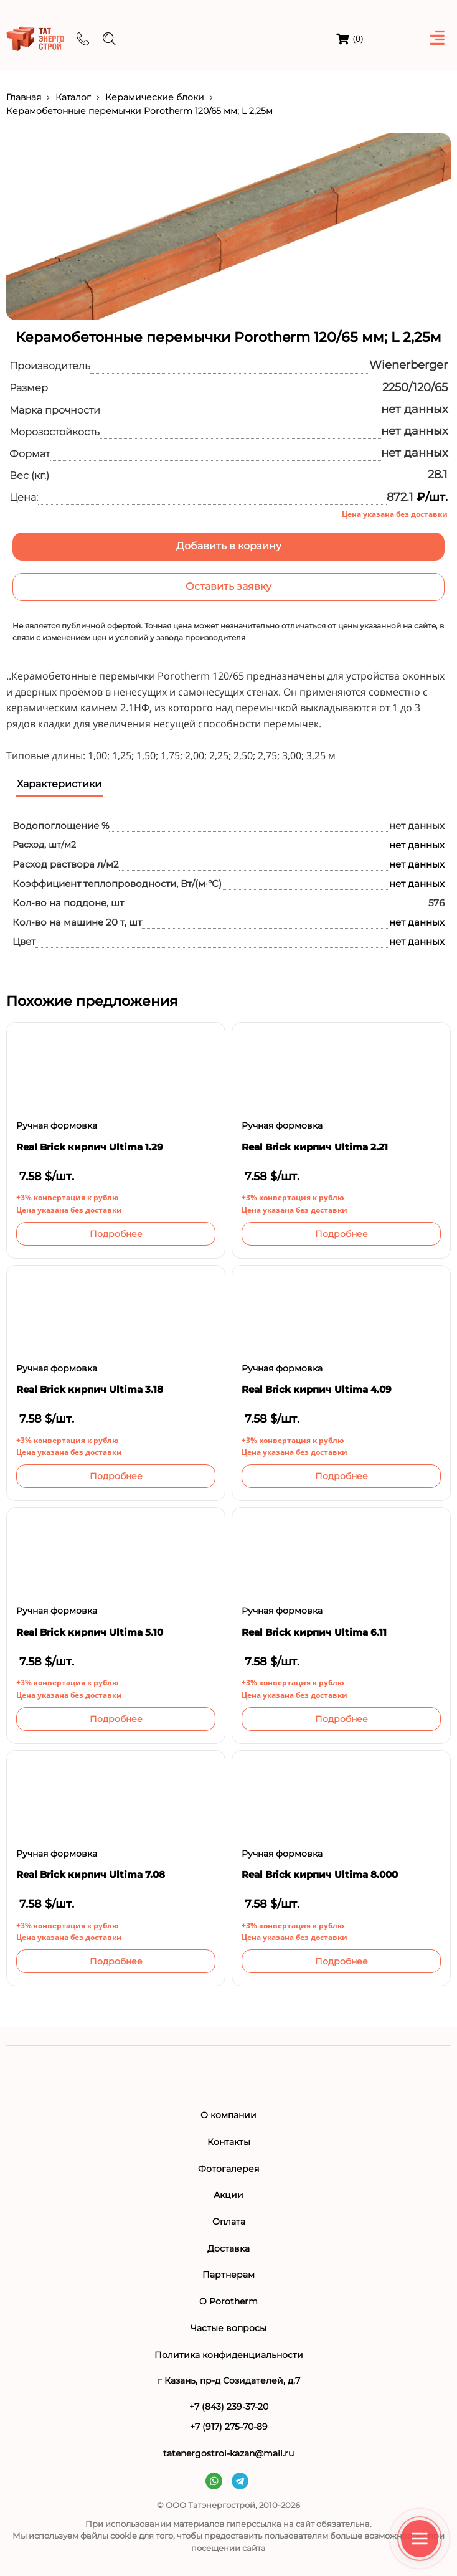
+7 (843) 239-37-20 (228, 2406)
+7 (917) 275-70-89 (229, 2426)
